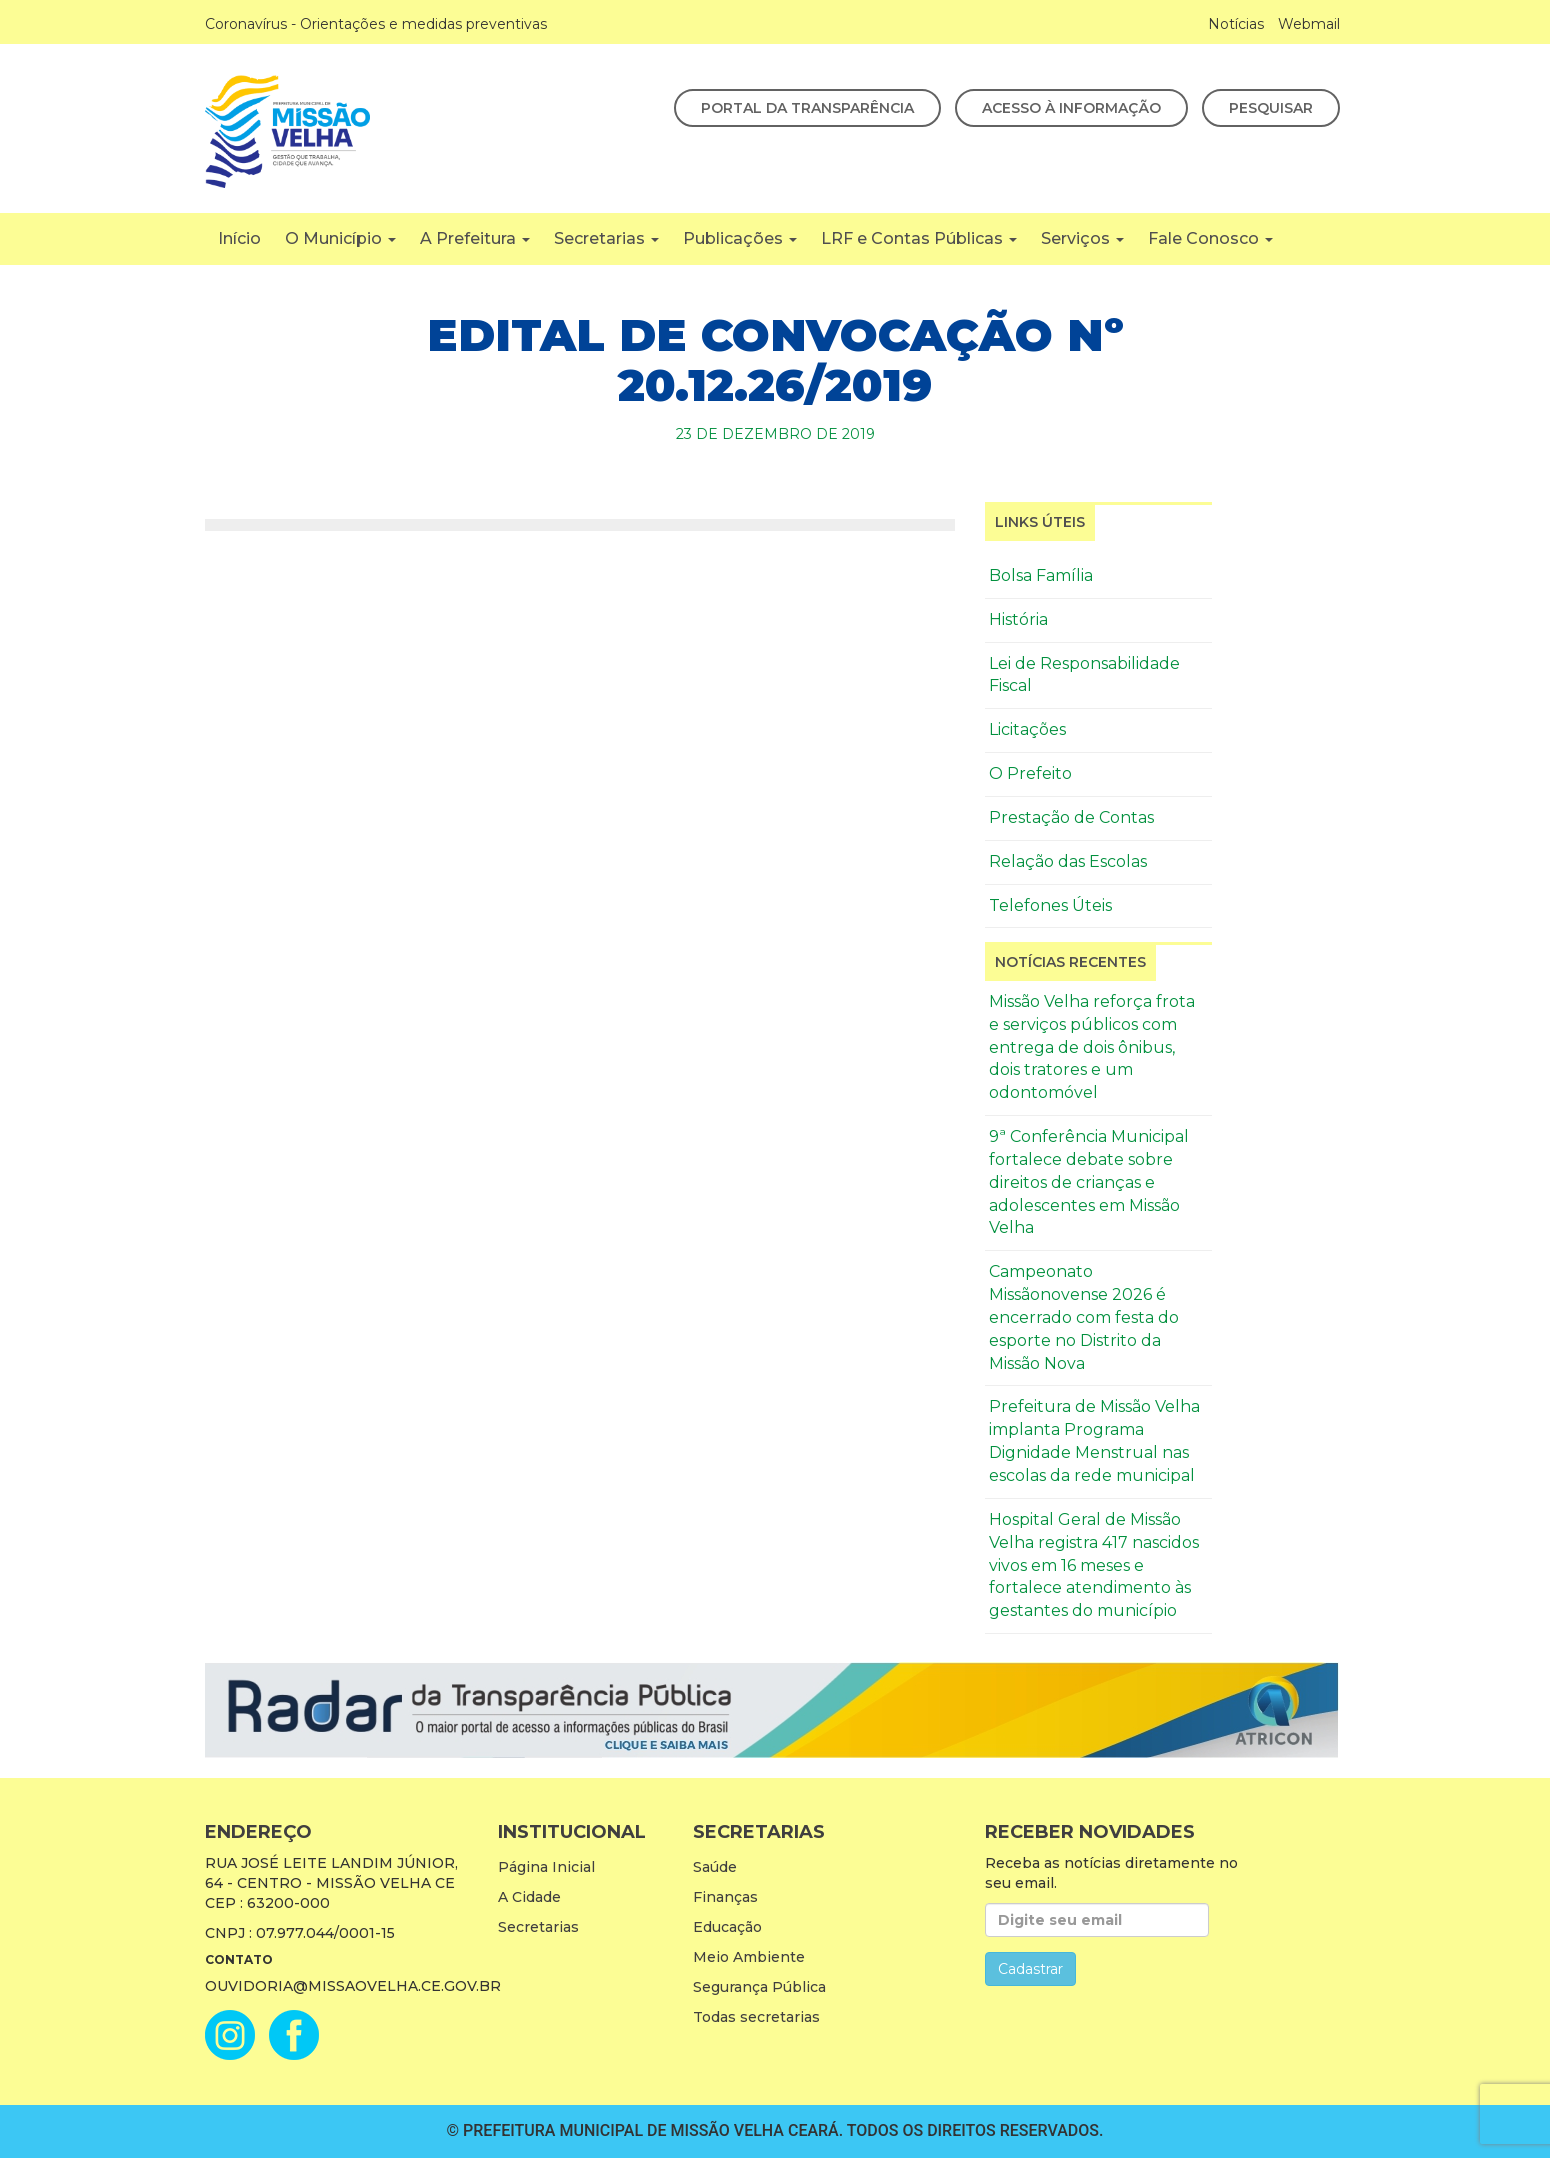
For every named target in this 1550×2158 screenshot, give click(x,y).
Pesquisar (1271, 108)
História (1018, 619)
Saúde (715, 1867)
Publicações (740, 238)
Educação (727, 1927)
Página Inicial (546, 1867)
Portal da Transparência (807, 108)
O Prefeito (1030, 773)
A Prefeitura (475, 238)
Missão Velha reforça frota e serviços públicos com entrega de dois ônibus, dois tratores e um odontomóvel (1092, 1047)
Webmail (1309, 24)
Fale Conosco (1210, 238)
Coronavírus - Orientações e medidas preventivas (376, 24)
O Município (340, 238)
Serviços (1082, 238)
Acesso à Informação (1071, 108)
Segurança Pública (759, 1987)
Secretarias (606, 238)
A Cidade (529, 1897)
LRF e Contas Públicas (919, 238)
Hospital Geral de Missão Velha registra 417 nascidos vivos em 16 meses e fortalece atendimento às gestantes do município (1094, 1565)
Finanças (725, 1897)
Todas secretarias (756, 2017)
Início (239, 238)
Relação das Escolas (1068, 861)
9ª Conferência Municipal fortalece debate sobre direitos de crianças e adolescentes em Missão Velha (1089, 1182)
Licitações (1027, 729)
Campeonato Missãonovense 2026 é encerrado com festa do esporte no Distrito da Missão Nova (1084, 1317)
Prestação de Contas (1071, 817)
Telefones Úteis (1050, 905)
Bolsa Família (1041, 575)
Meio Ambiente (749, 1957)
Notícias (1236, 24)
